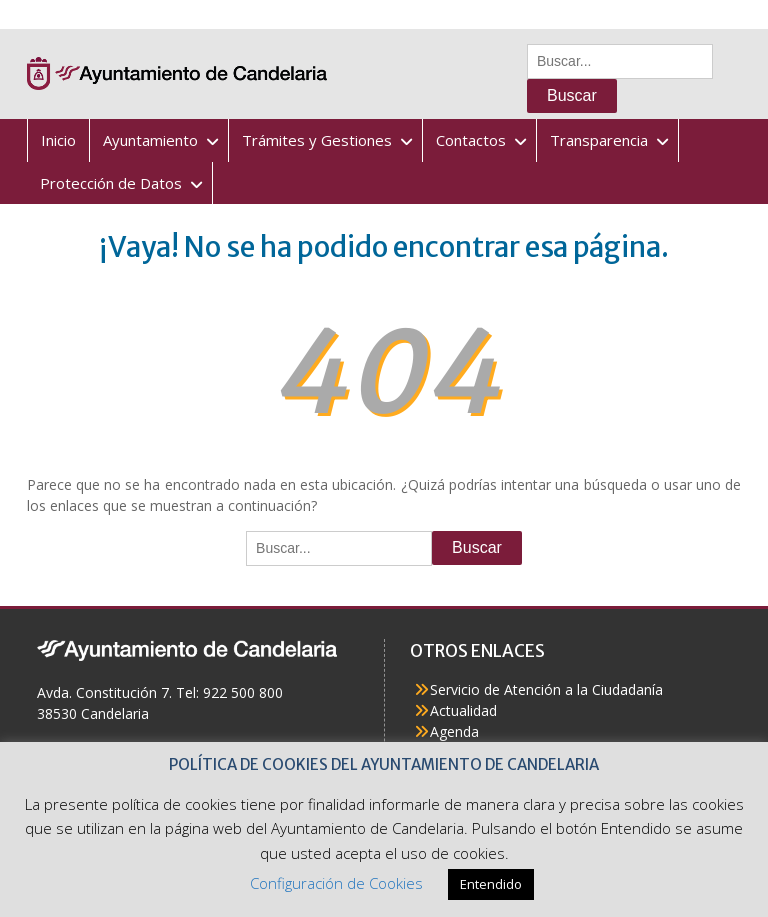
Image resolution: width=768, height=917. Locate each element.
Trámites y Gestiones (317, 140)
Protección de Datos (111, 183)
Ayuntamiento (150, 140)
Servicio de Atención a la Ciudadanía (546, 689)
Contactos (471, 140)
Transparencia (599, 140)
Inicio (58, 140)
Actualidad (463, 710)
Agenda (454, 731)
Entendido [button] (491, 884)
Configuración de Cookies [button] (336, 883)
